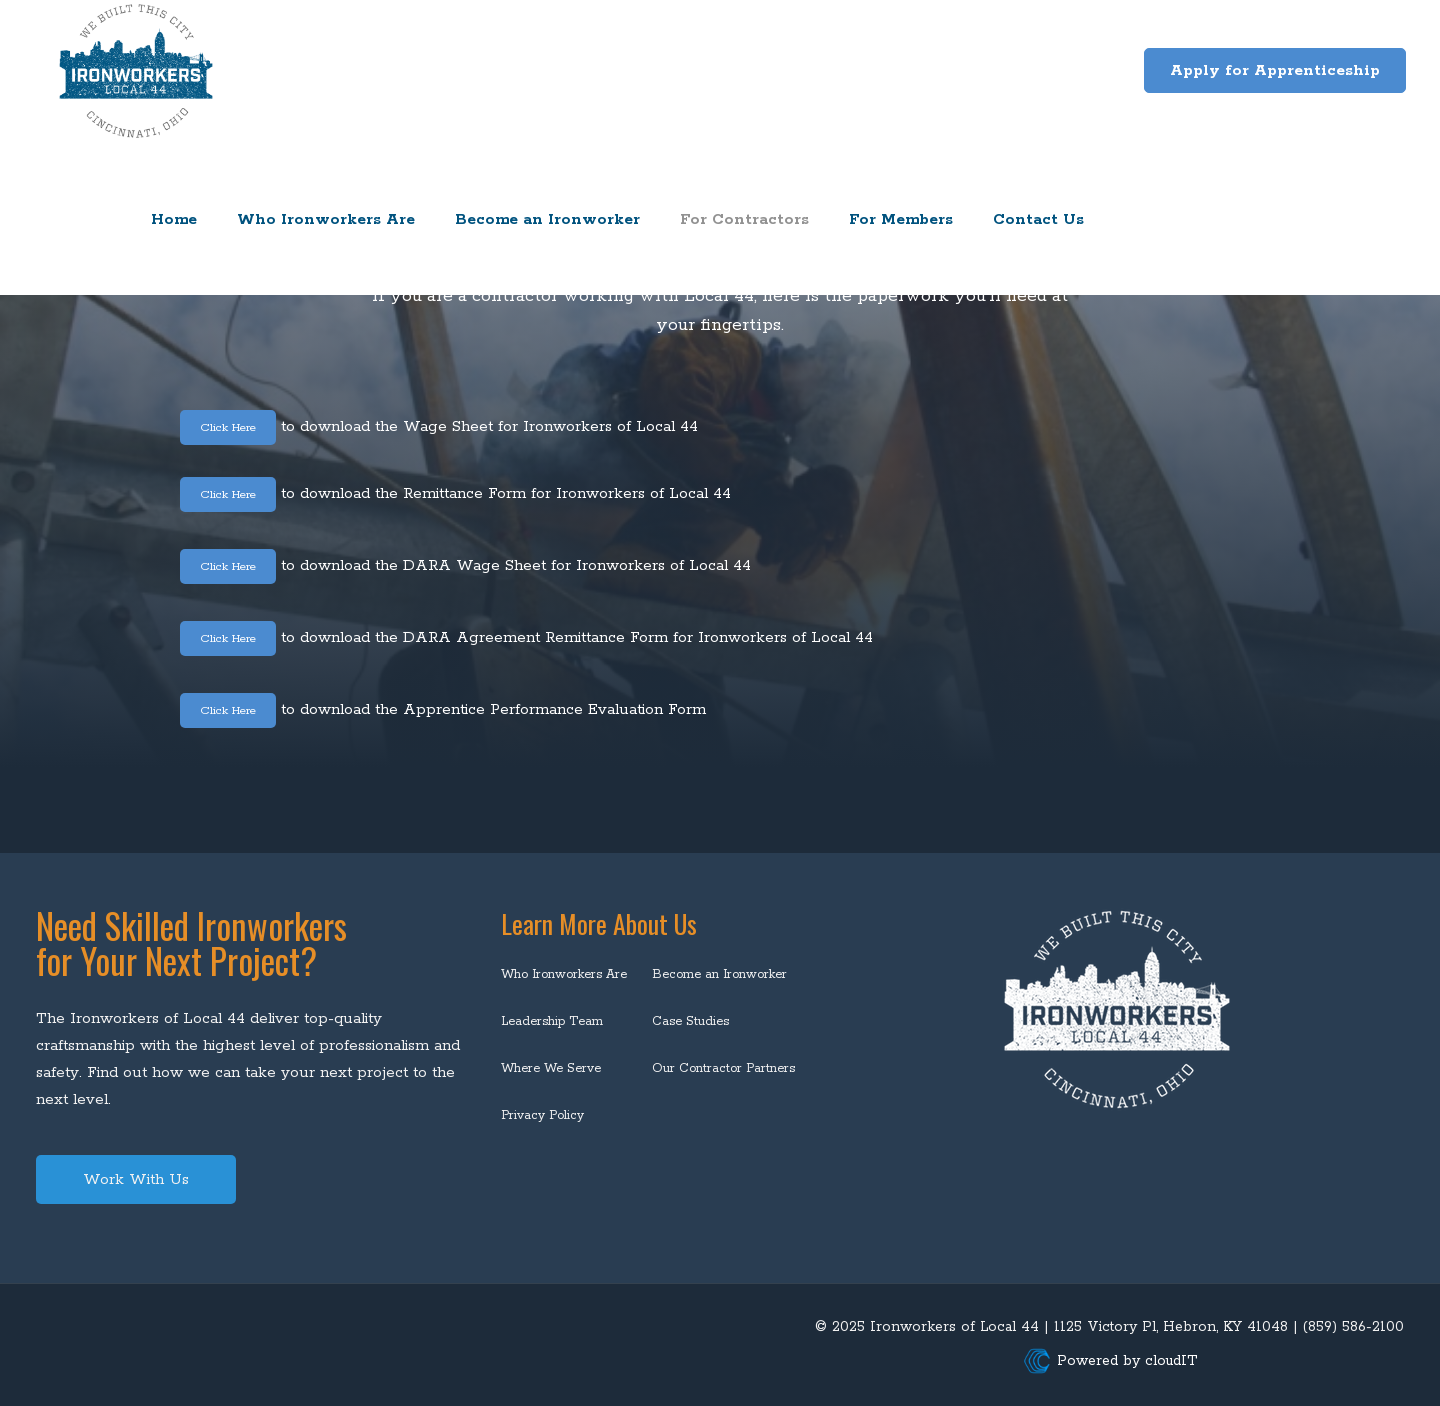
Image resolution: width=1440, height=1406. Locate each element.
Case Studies (690, 1021)
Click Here (239, 426)
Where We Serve (551, 1068)
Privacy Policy (542, 1115)
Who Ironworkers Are (564, 974)
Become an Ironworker (719, 974)
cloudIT (1168, 1361)
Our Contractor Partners (723, 1068)
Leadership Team (552, 1021)
